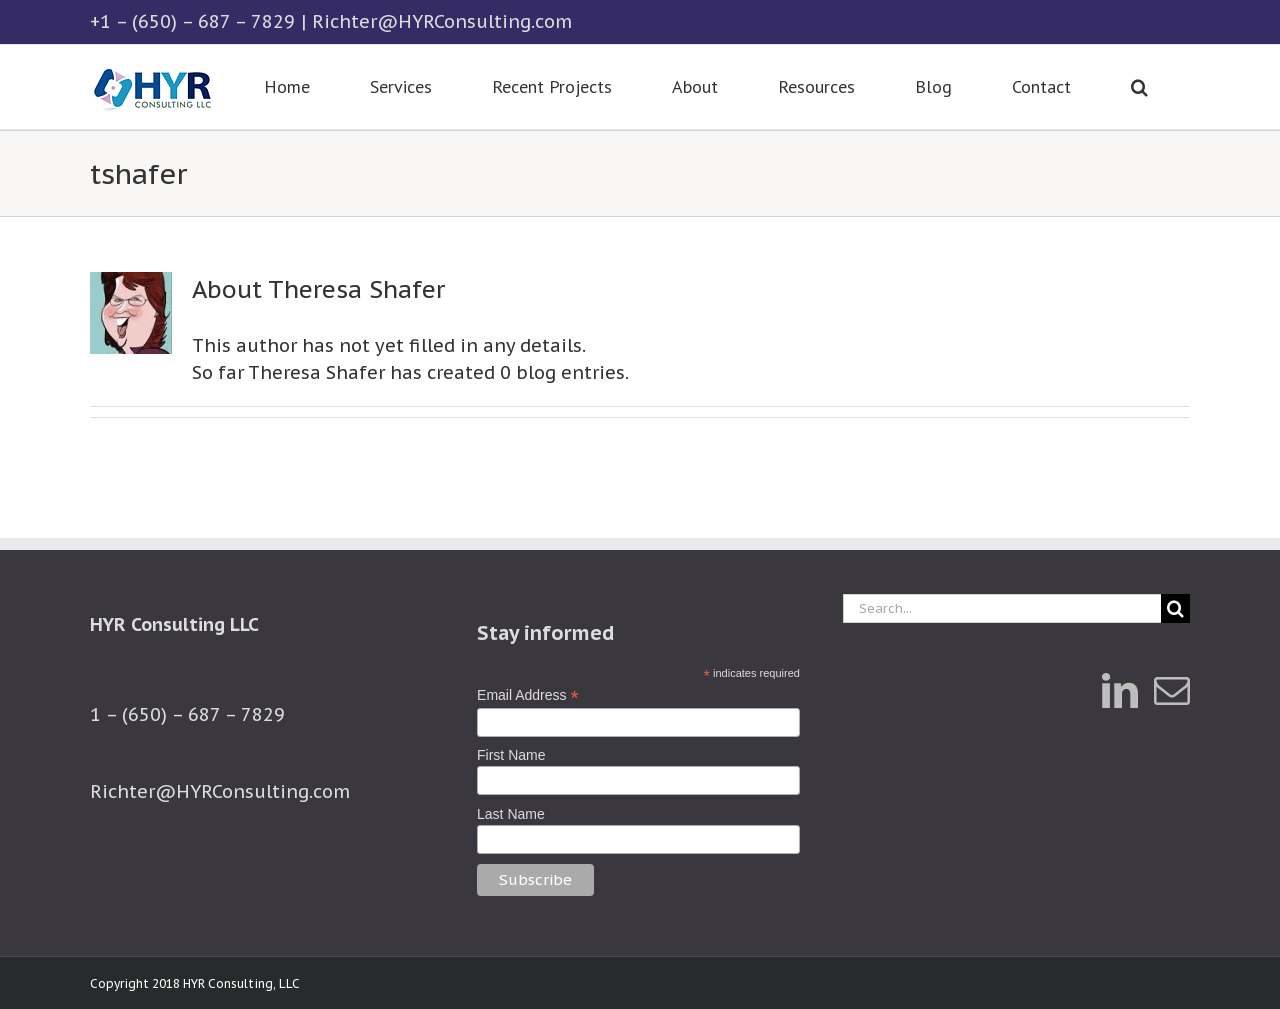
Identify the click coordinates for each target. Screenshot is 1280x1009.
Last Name (511, 814)
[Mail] (1172, 691)
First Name (511, 755)
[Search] (1175, 608)
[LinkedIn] (1120, 691)
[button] (1139, 87)
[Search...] (1002, 608)
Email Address (528, 695)
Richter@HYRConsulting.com (442, 21)
